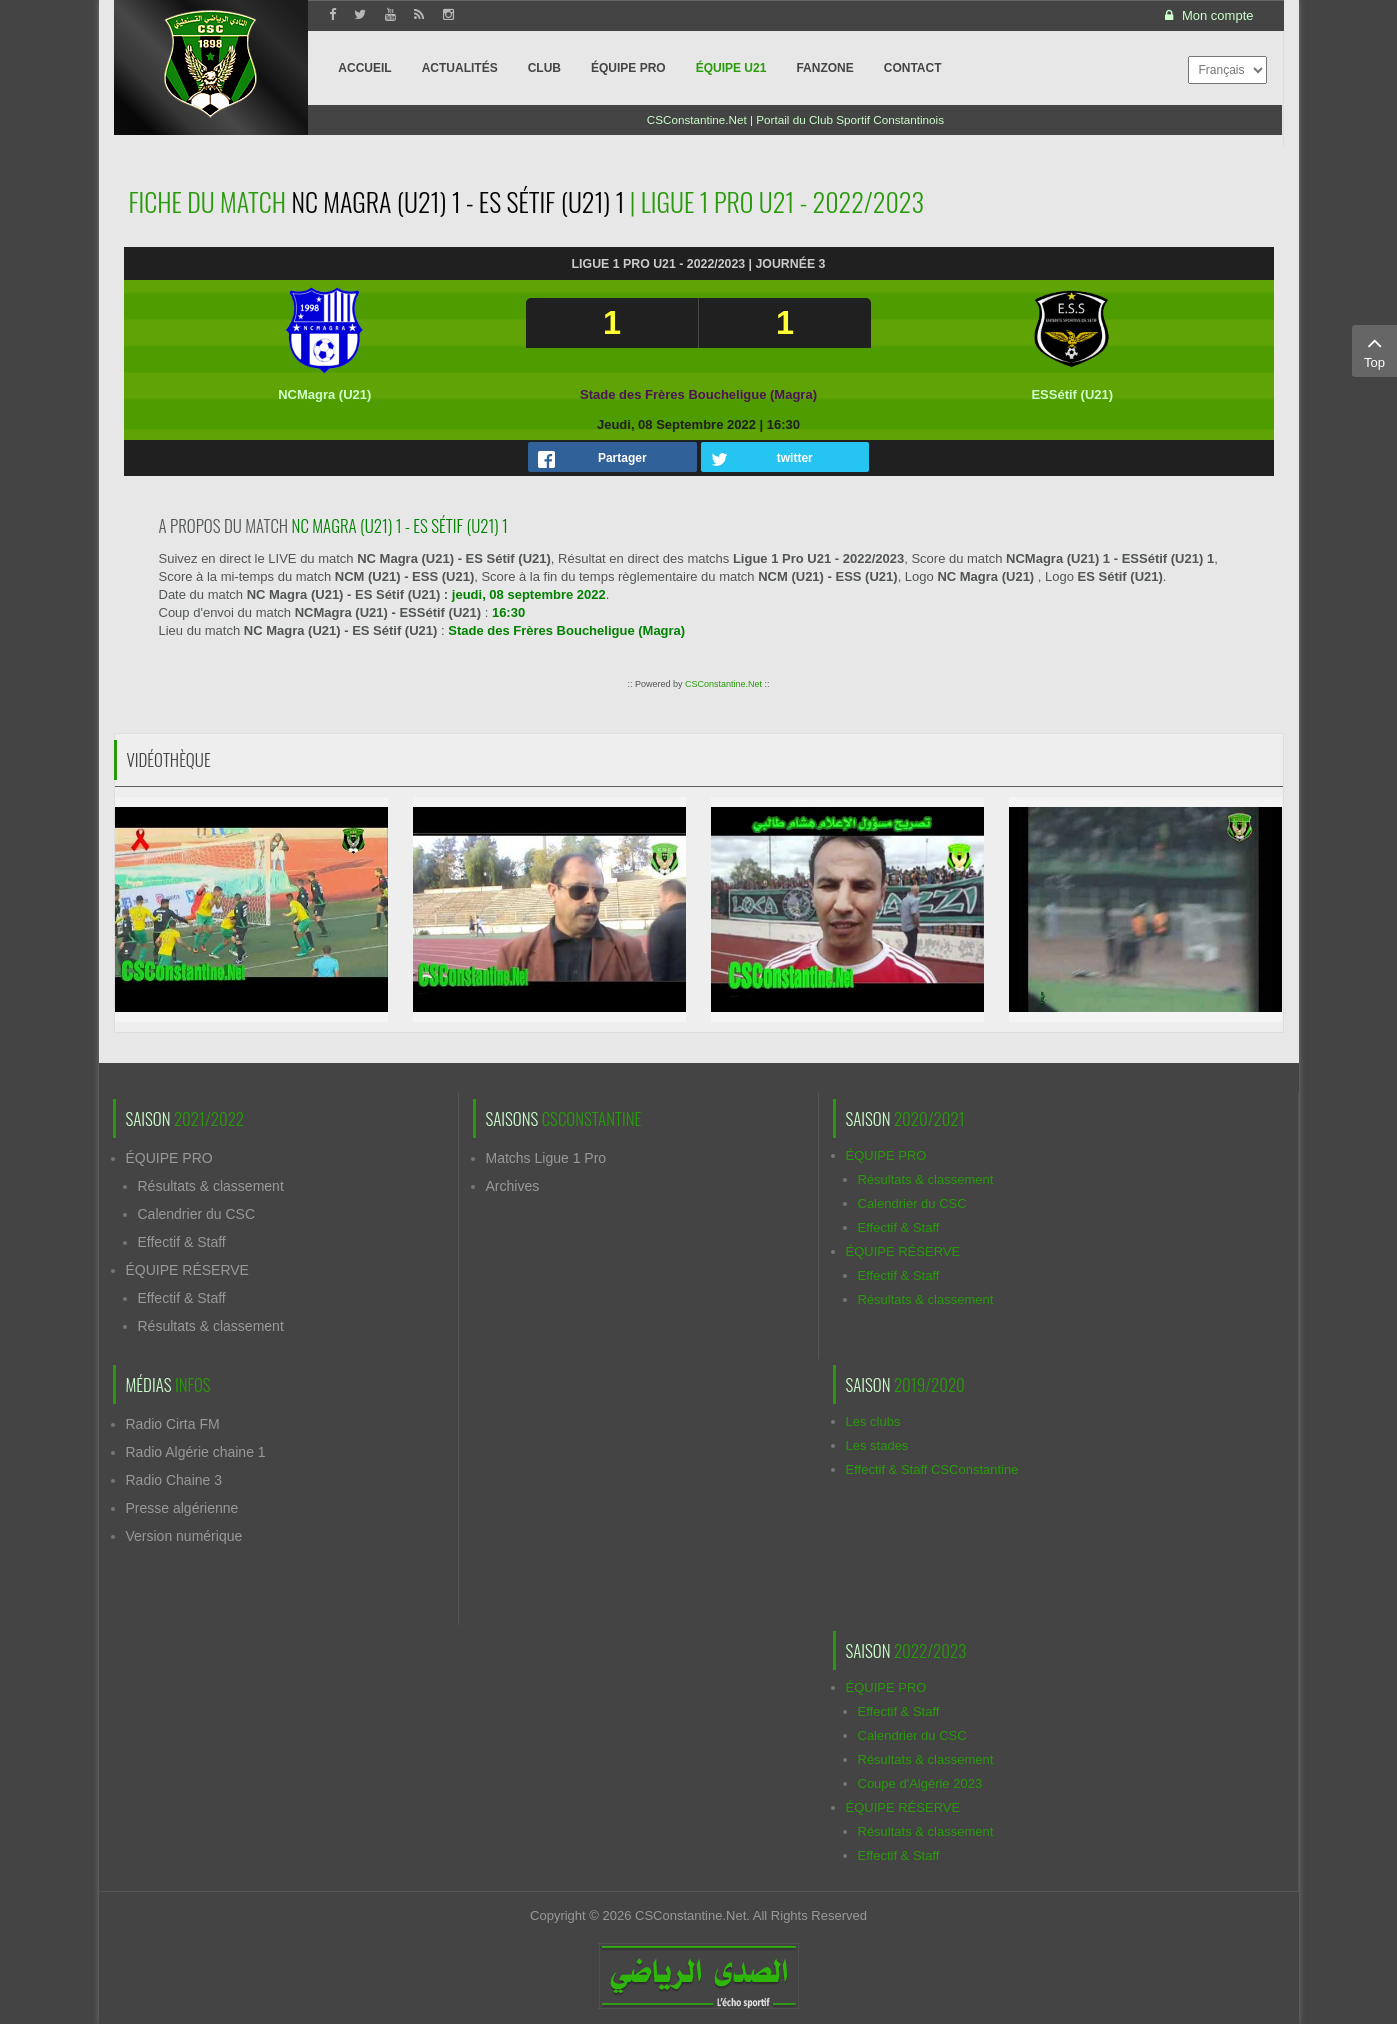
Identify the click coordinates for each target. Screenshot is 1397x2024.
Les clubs (873, 1421)
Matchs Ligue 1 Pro (546, 1158)
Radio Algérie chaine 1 (196, 1452)
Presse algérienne (182, 1508)
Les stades (877, 1445)
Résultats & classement (211, 1186)
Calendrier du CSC (197, 1214)
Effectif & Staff (182, 1242)
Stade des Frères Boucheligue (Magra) (698, 394)
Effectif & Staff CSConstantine (932, 1469)
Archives (513, 1186)
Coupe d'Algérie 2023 (920, 1783)
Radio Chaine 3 (174, 1480)
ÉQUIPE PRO (169, 1158)
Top (1374, 350)
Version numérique (184, 1536)
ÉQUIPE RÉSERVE (187, 1270)
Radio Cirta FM (173, 1424)
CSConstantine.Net (723, 684)
